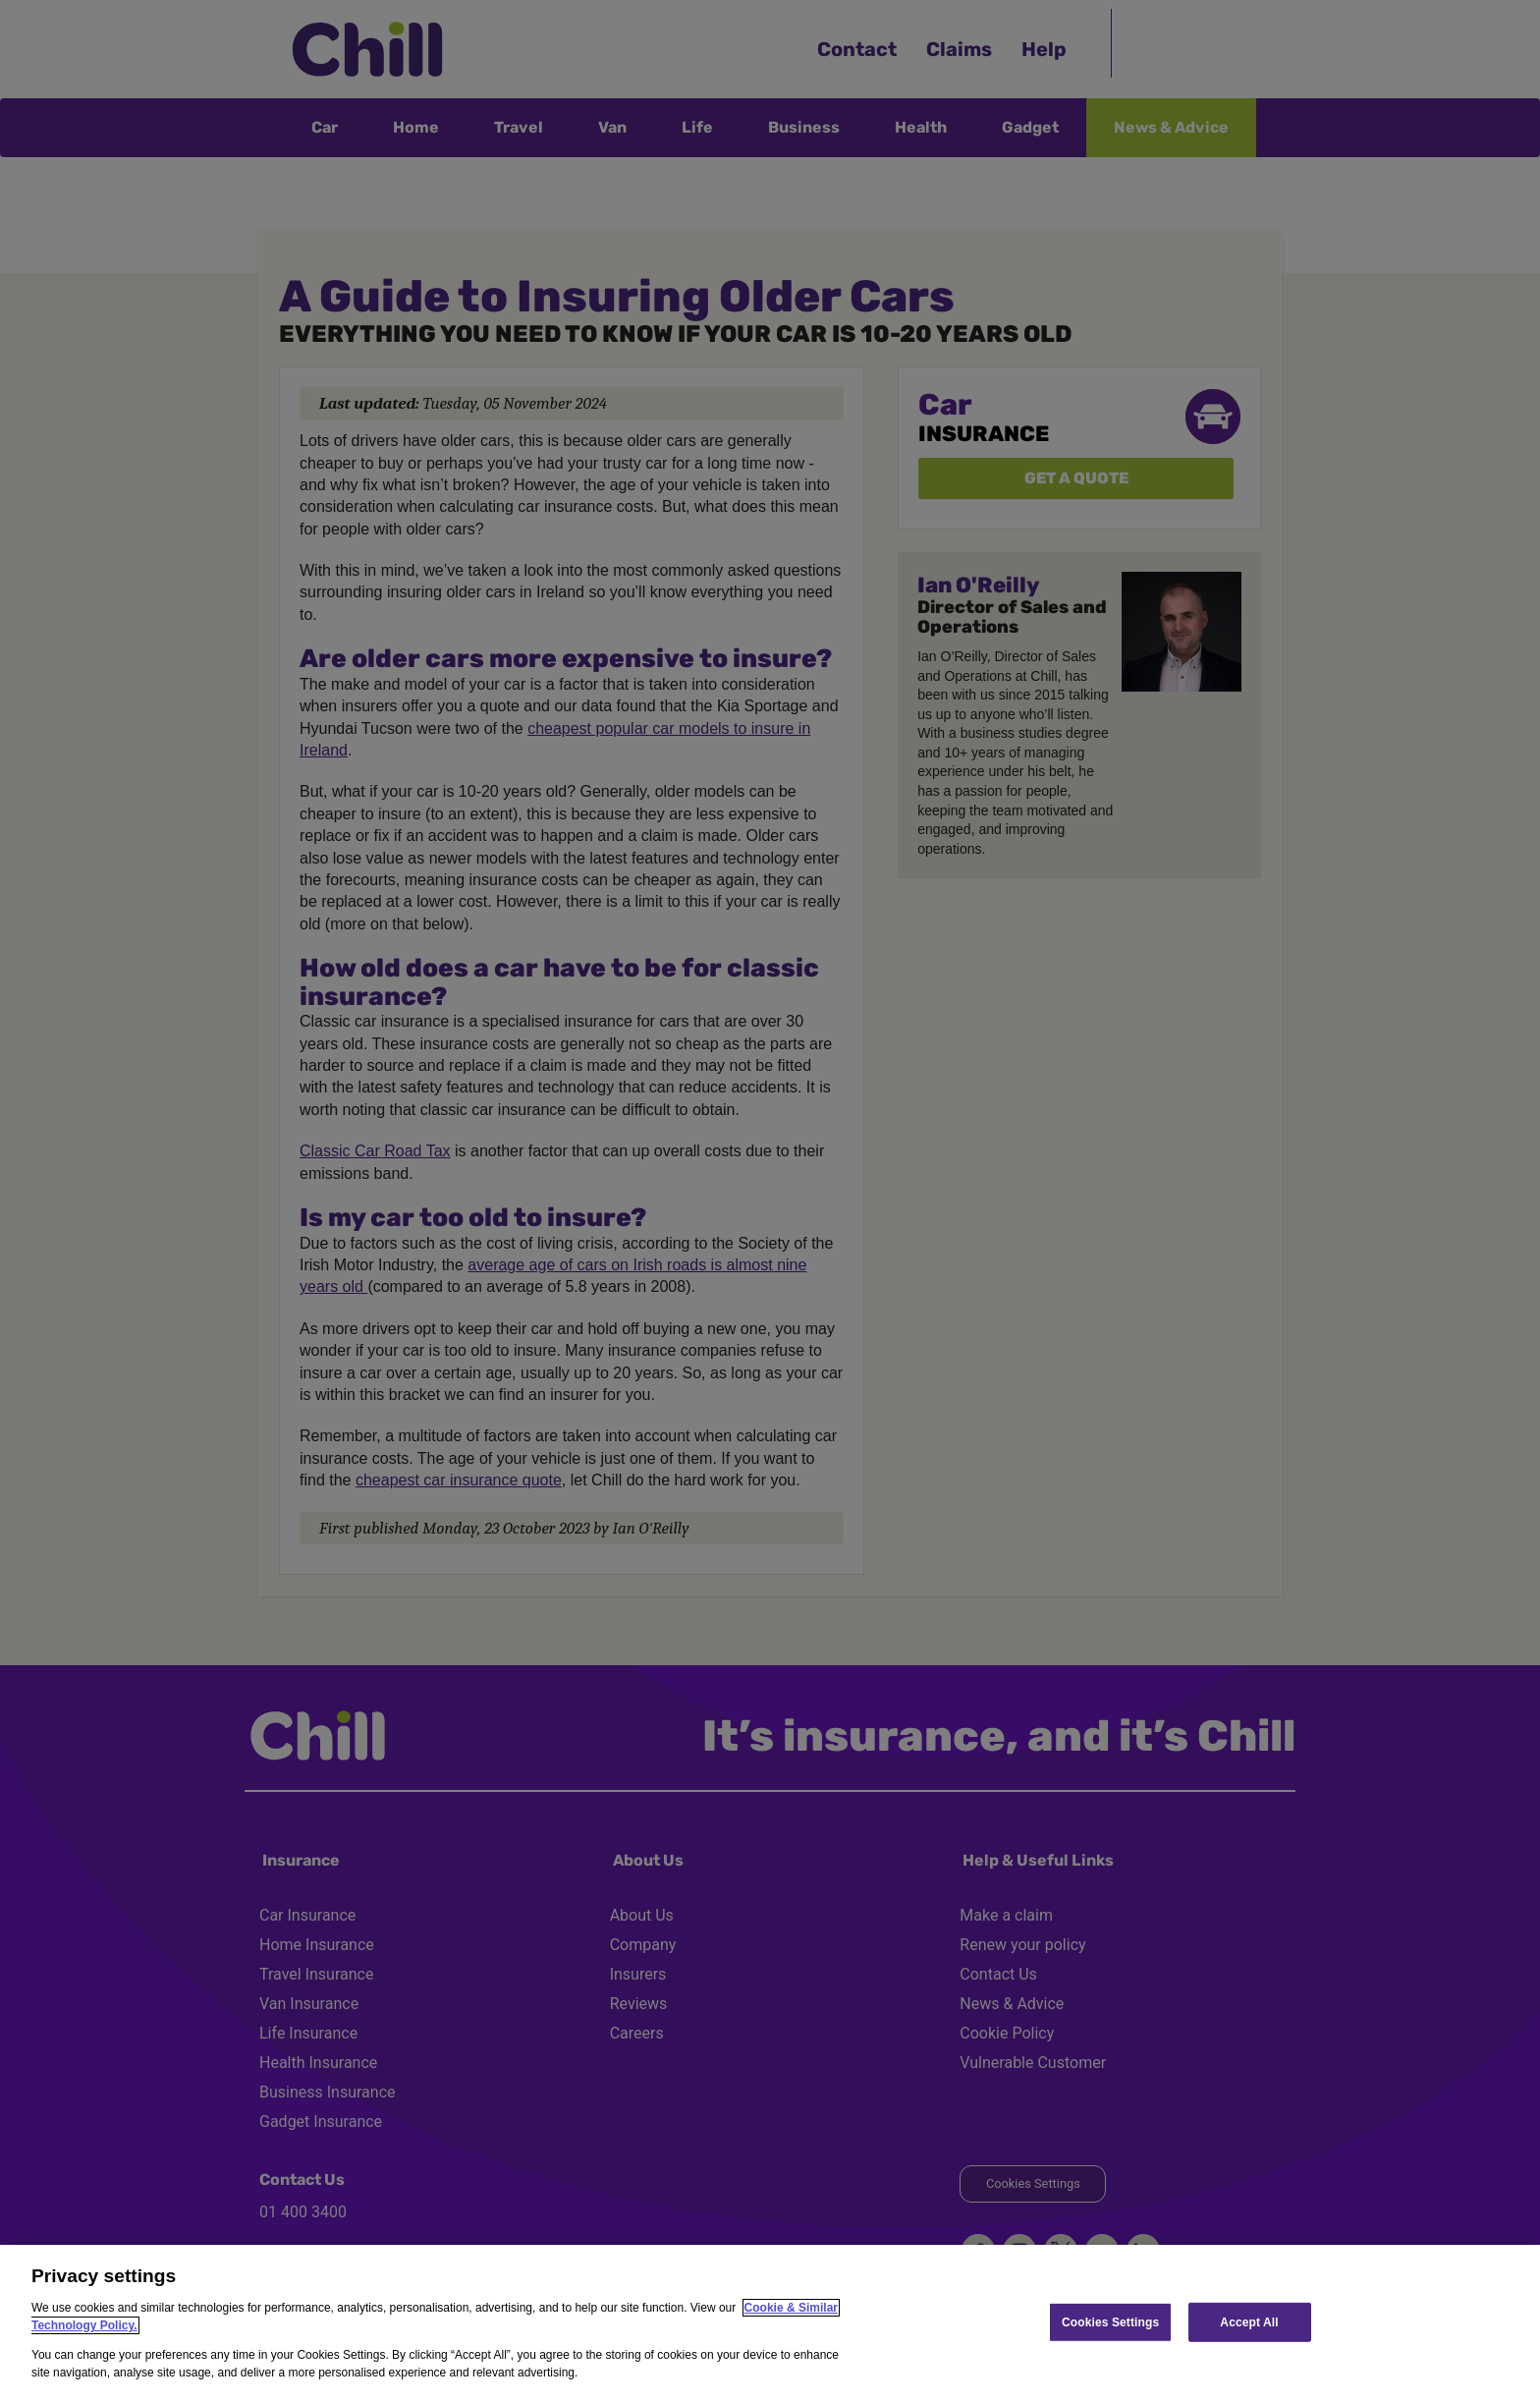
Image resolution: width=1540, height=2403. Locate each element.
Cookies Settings (1110, 2321)
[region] (770, 2324)
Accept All (1249, 2321)
